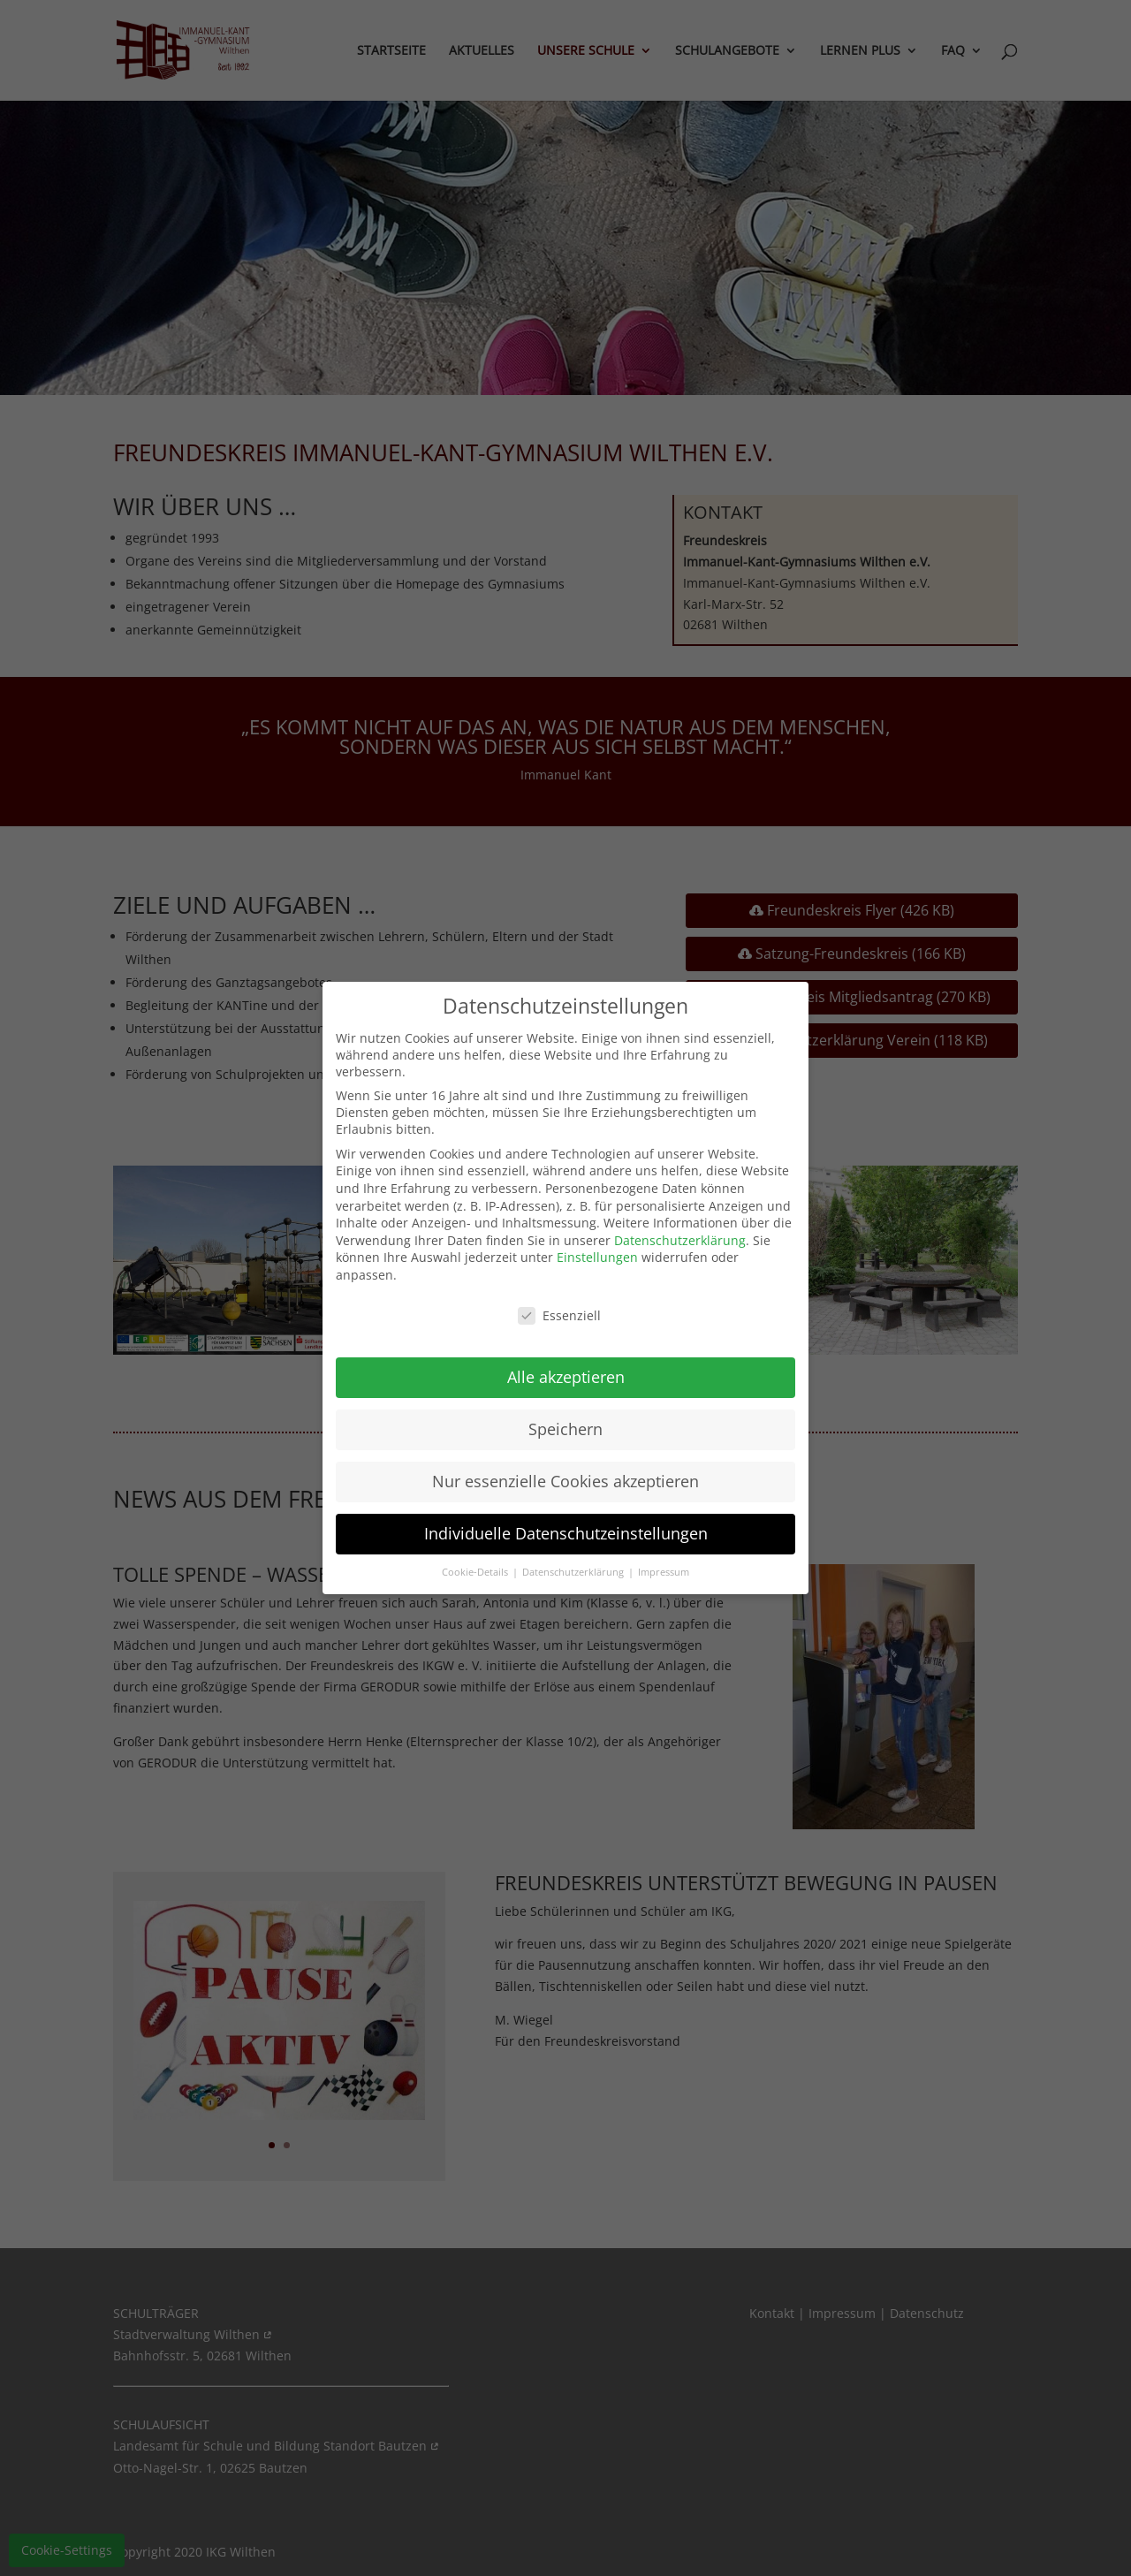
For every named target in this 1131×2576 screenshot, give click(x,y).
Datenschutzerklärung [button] (574, 1572)
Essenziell (559, 1315)
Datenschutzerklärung (680, 1240)
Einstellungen (597, 1257)
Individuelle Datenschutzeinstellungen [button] (566, 1533)
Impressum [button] (663, 1572)
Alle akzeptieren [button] (566, 1376)
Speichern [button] (565, 1429)
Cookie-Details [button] (476, 1572)
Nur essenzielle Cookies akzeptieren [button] (565, 1481)
